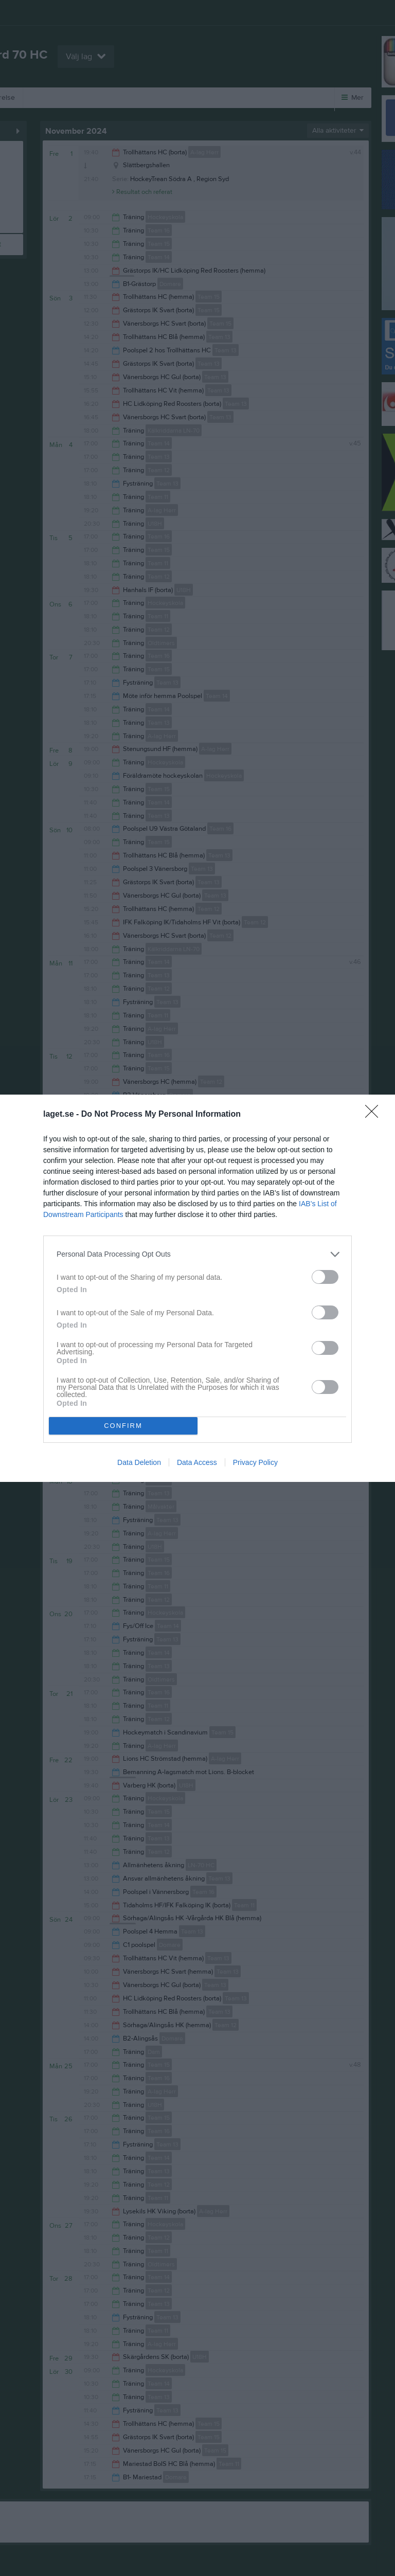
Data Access (197, 1462)
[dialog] (197, 1288)
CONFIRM (123, 1425)
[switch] (325, 1277)
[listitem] (197, 1254)
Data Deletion (139, 1462)
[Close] (375, 1114)
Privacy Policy (255, 1462)
